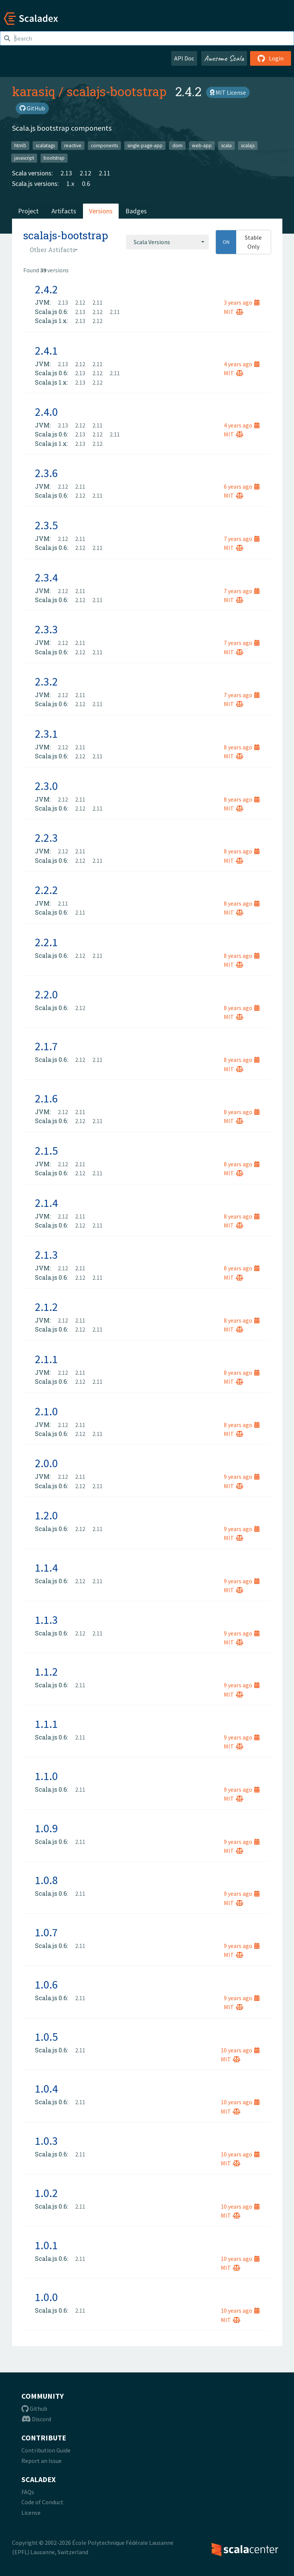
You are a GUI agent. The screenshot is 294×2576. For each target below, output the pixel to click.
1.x (70, 183)
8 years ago (241, 747)
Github (34, 2408)
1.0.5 (46, 2036)
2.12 (85, 173)
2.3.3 (46, 629)
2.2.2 (46, 890)
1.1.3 (46, 1620)
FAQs (27, 2492)
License (31, 2512)
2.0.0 (46, 1463)
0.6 (86, 183)
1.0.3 (46, 2141)
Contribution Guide (46, 2450)
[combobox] (167, 242)
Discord (36, 2419)
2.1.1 (46, 1359)
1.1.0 (46, 1776)
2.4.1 (46, 350)
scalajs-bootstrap (116, 91)
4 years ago (241, 364)
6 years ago (241, 486)
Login (270, 58)
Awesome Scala (224, 58)
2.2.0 (46, 994)
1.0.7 (46, 1932)
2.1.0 (46, 1411)
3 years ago (241, 302)
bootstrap (54, 158)
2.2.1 (46, 942)
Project (28, 211)
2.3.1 (46, 733)
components (104, 145)
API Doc (184, 58)
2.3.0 (46, 786)
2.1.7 (46, 1046)
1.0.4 (46, 2088)
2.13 (66, 173)
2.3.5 (46, 525)
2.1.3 (46, 1254)
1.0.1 (46, 2245)
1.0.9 (46, 1828)
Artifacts (63, 211)
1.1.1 (46, 1724)
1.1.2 (46, 1671)
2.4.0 (46, 412)
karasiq (34, 91)
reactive (72, 145)
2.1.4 (46, 1203)
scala (226, 145)
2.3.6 (46, 473)
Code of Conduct (42, 2502)
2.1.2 (46, 1307)
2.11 (104, 173)
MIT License (228, 92)
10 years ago (240, 2050)
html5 (20, 145)
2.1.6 (46, 1098)
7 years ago (241, 538)
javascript (24, 158)
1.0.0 (46, 2297)
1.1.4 (46, 1567)
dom (177, 145)
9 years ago (241, 1476)
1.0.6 (46, 1984)
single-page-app (145, 145)
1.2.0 (46, 1515)
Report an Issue (41, 2460)
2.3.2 (46, 681)
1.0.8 (46, 1880)
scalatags (45, 145)
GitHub (32, 108)
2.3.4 (46, 577)
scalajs (248, 145)
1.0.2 (46, 2193)
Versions (101, 211)
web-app (202, 145)
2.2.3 (46, 837)
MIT (233, 312)
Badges (136, 211)
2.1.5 (46, 1150)
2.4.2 (46, 289)
